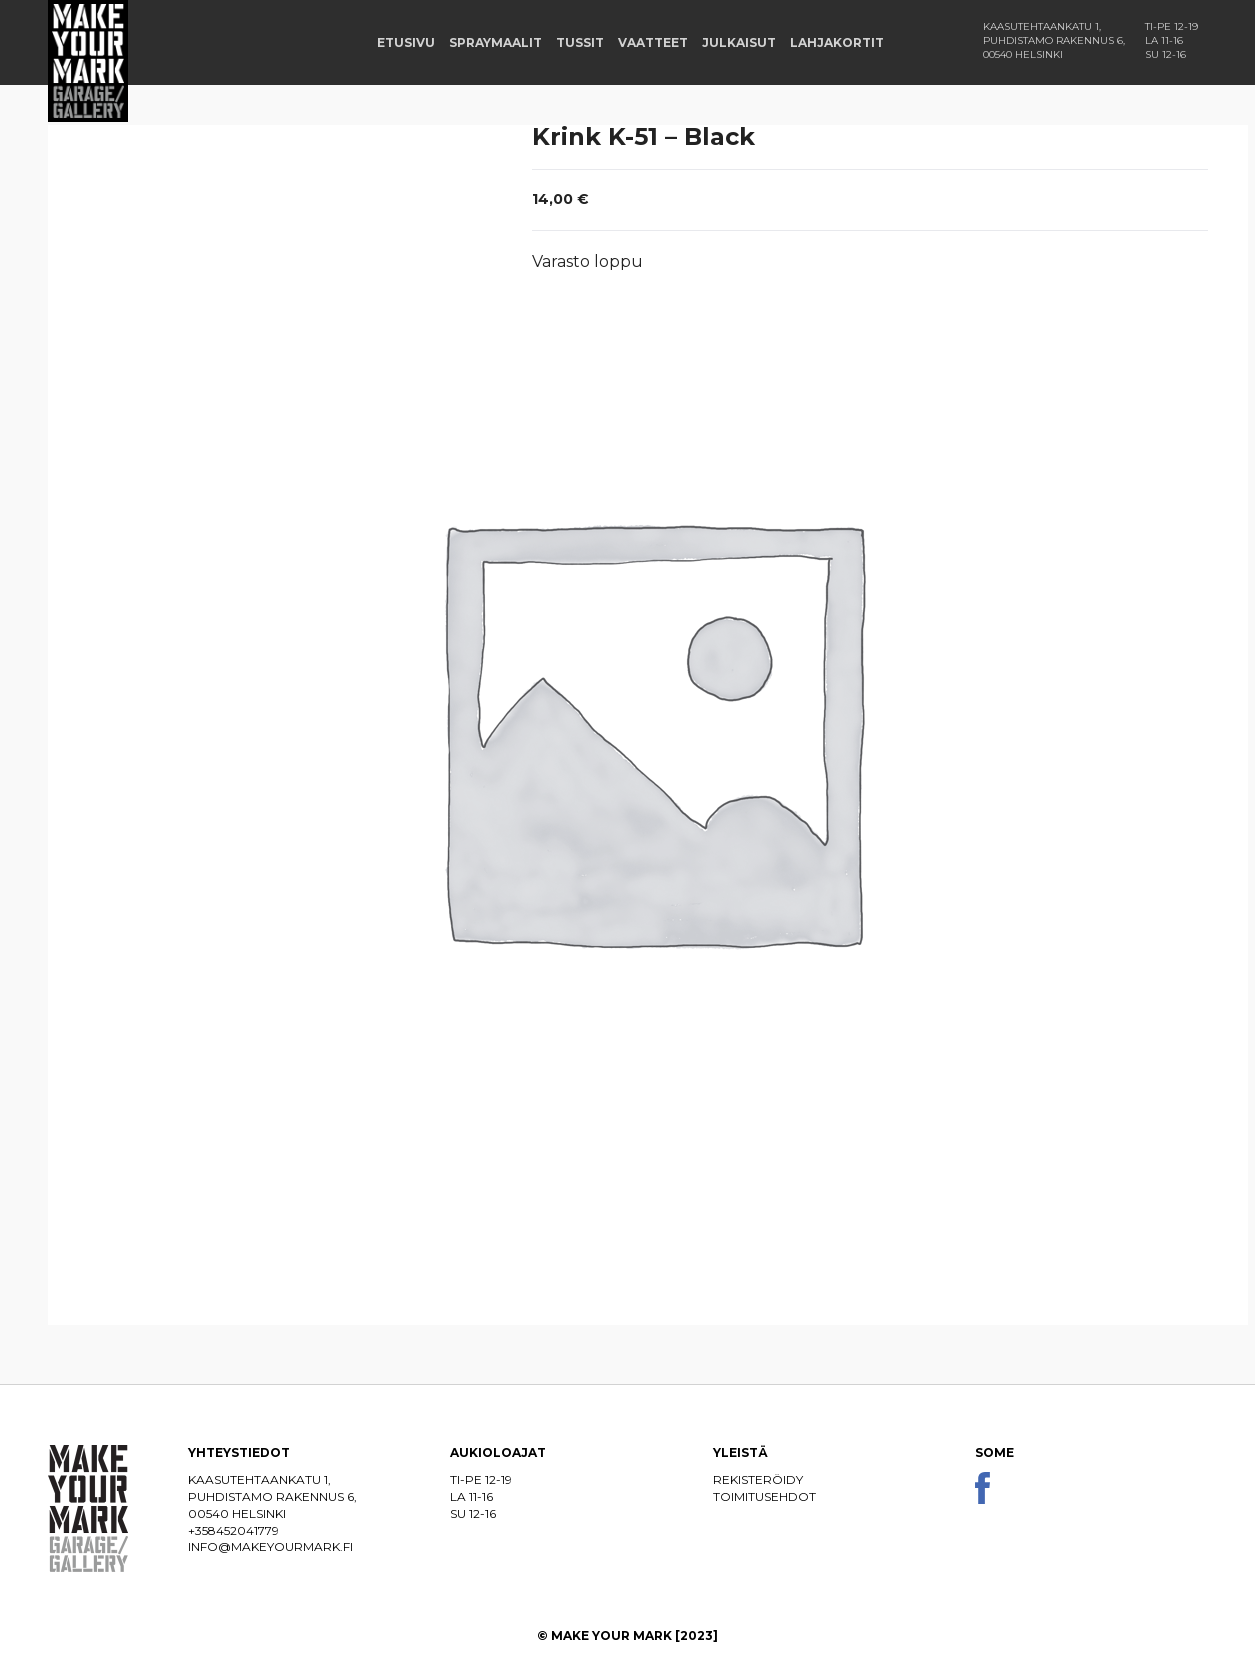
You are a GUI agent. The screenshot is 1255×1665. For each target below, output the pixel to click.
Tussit (580, 42)
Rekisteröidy (758, 1479)
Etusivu (406, 42)
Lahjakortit (837, 42)
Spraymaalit (495, 42)
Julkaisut (739, 42)
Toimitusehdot (764, 1496)
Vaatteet (653, 42)
